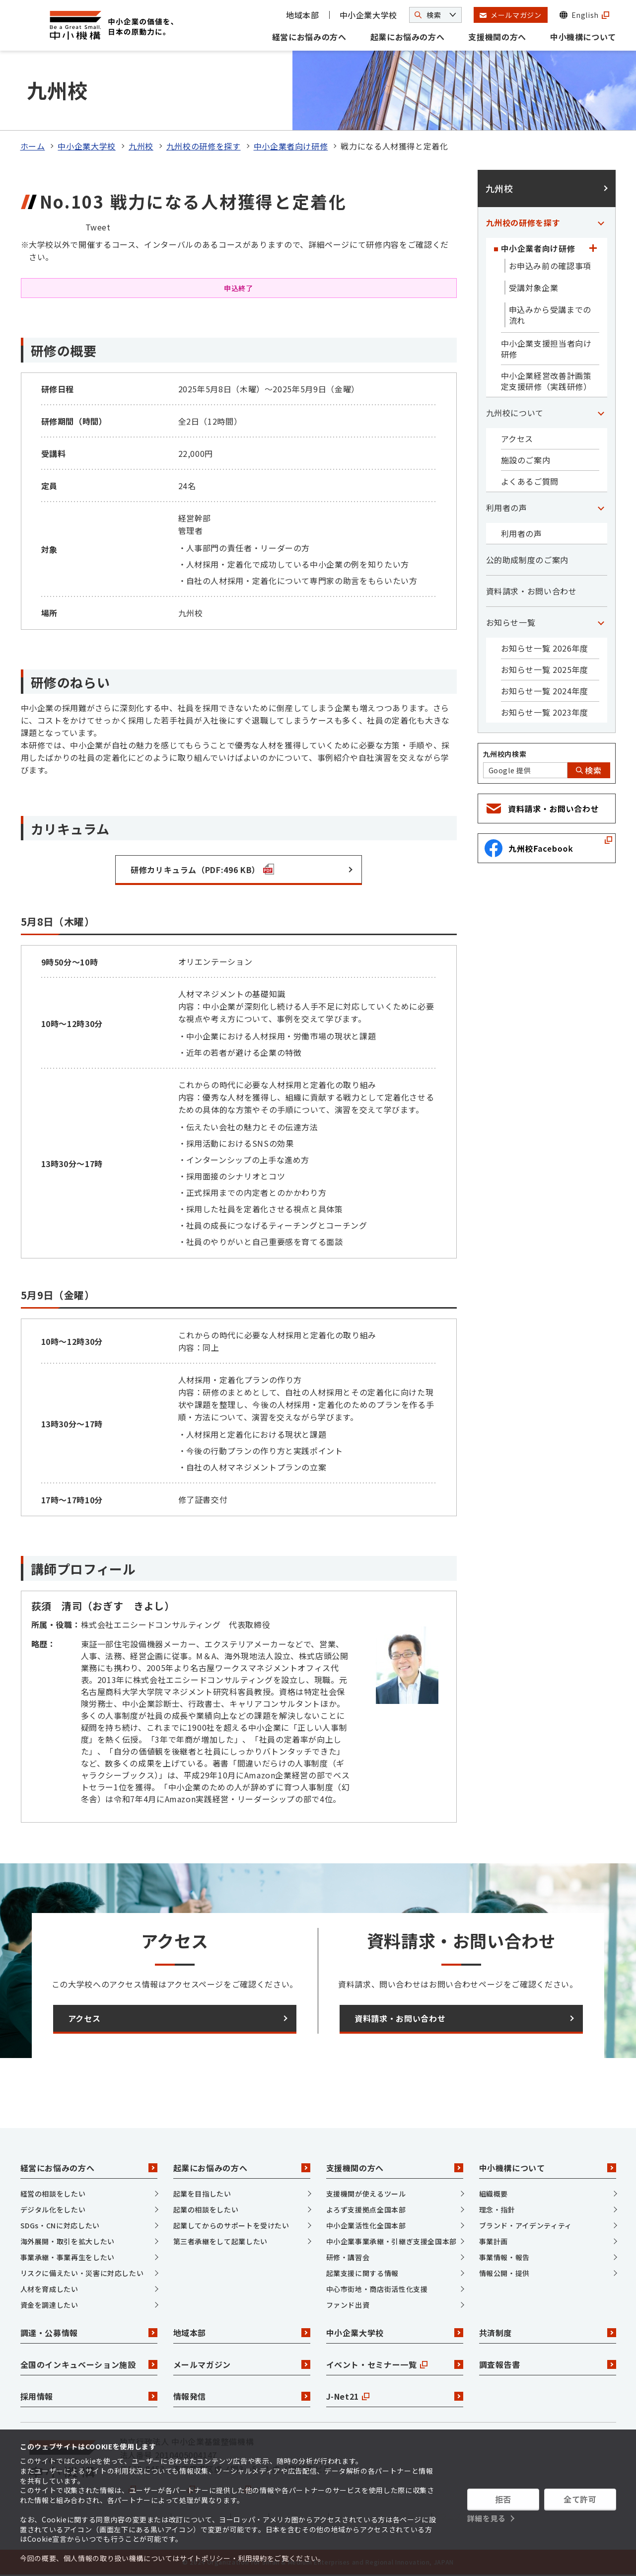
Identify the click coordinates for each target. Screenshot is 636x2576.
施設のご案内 (526, 460)
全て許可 (580, 2499)
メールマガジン (241, 2364)
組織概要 (493, 2194)
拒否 (503, 2499)
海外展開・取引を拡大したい (67, 2241)
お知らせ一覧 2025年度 (544, 669)
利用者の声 (506, 508)
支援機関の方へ (497, 37)
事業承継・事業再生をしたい (67, 2257)
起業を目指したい (202, 2194)
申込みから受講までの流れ (550, 314)
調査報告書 (547, 2364)
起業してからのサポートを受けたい (231, 2225)
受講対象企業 (534, 288)
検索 (589, 770)
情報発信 (241, 2396)
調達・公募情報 (88, 2333)
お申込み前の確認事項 (550, 266)
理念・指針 (497, 2209)
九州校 (141, 146)
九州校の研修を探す (203, 146)
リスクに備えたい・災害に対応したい (82, 2273)
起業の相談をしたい (206, 2209)
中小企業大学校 (368, 15)
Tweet (98, 227)
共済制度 (547, 2333)
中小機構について (583, 37)
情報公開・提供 (504, 2273)
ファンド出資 (348, 2305)
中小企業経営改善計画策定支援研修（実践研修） (546, 380)
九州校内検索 (505, 753)
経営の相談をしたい (53, 2194)
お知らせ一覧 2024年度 (544, 691)
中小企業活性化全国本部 (366, 2225)
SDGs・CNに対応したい (60, 2225)
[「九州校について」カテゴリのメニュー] (601, 413)
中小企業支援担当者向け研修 (546, 348)
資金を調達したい (49, 2305)
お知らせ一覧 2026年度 (544, 648)
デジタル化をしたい (53, 2209)
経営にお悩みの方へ (309, 37)
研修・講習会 (348, 2257)
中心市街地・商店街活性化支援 (377, 2289)
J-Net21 (394, 2396)
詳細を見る (486, 2518)
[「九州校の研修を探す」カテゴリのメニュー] (601, 222)
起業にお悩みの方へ (407, 37)
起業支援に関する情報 (362, 2273)
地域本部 (302, 15)
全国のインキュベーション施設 (88, 2364)
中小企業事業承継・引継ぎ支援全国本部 (391, 2241)
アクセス (517, 438)
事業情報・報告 (504, 2257)
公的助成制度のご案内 (527, 560)
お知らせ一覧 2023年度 (544, 712)
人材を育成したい (49, 2289)
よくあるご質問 (530, 481)
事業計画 (493, 2241)
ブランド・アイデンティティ (525, 2225)
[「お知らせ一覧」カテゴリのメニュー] (601, 622)
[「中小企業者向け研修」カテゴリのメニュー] (593, 248)
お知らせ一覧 (511, 622)
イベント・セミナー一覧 (394, 2364)
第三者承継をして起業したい (220, 2241)
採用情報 (88, 2396)
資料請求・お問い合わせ (531, 591)
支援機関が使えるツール (366, 2194)
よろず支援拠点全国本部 (366, 2209)
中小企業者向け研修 (291, 146)
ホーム (32, 146)
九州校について (515, 413)
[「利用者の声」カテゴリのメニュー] (601, 508)
